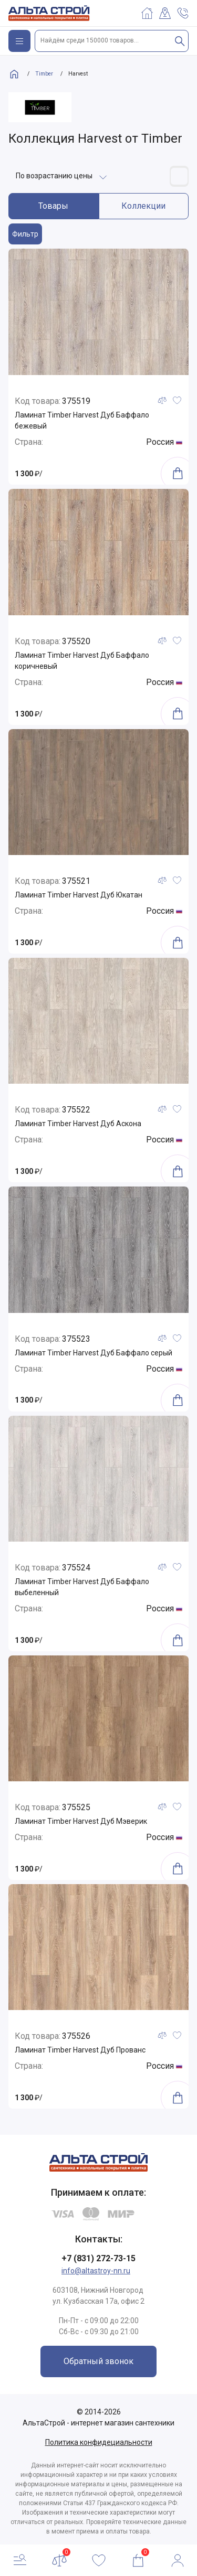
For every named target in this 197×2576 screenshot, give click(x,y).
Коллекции (143, 206)
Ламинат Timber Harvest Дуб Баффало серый (93, 1353)
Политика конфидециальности (98, 2442)
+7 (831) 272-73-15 (98, 2258)
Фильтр (25, 234)
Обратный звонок (98, 2361)
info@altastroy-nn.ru (95, 2271)
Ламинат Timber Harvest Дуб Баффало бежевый (82, 420)
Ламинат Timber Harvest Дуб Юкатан (78, 895)
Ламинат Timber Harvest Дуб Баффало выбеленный (82, 1587)
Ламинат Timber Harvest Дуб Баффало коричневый (82, 660)
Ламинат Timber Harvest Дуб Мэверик (81, 1821)
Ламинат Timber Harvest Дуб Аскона (78, 1123)
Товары (53, 206)
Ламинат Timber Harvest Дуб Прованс (80, 2050)
